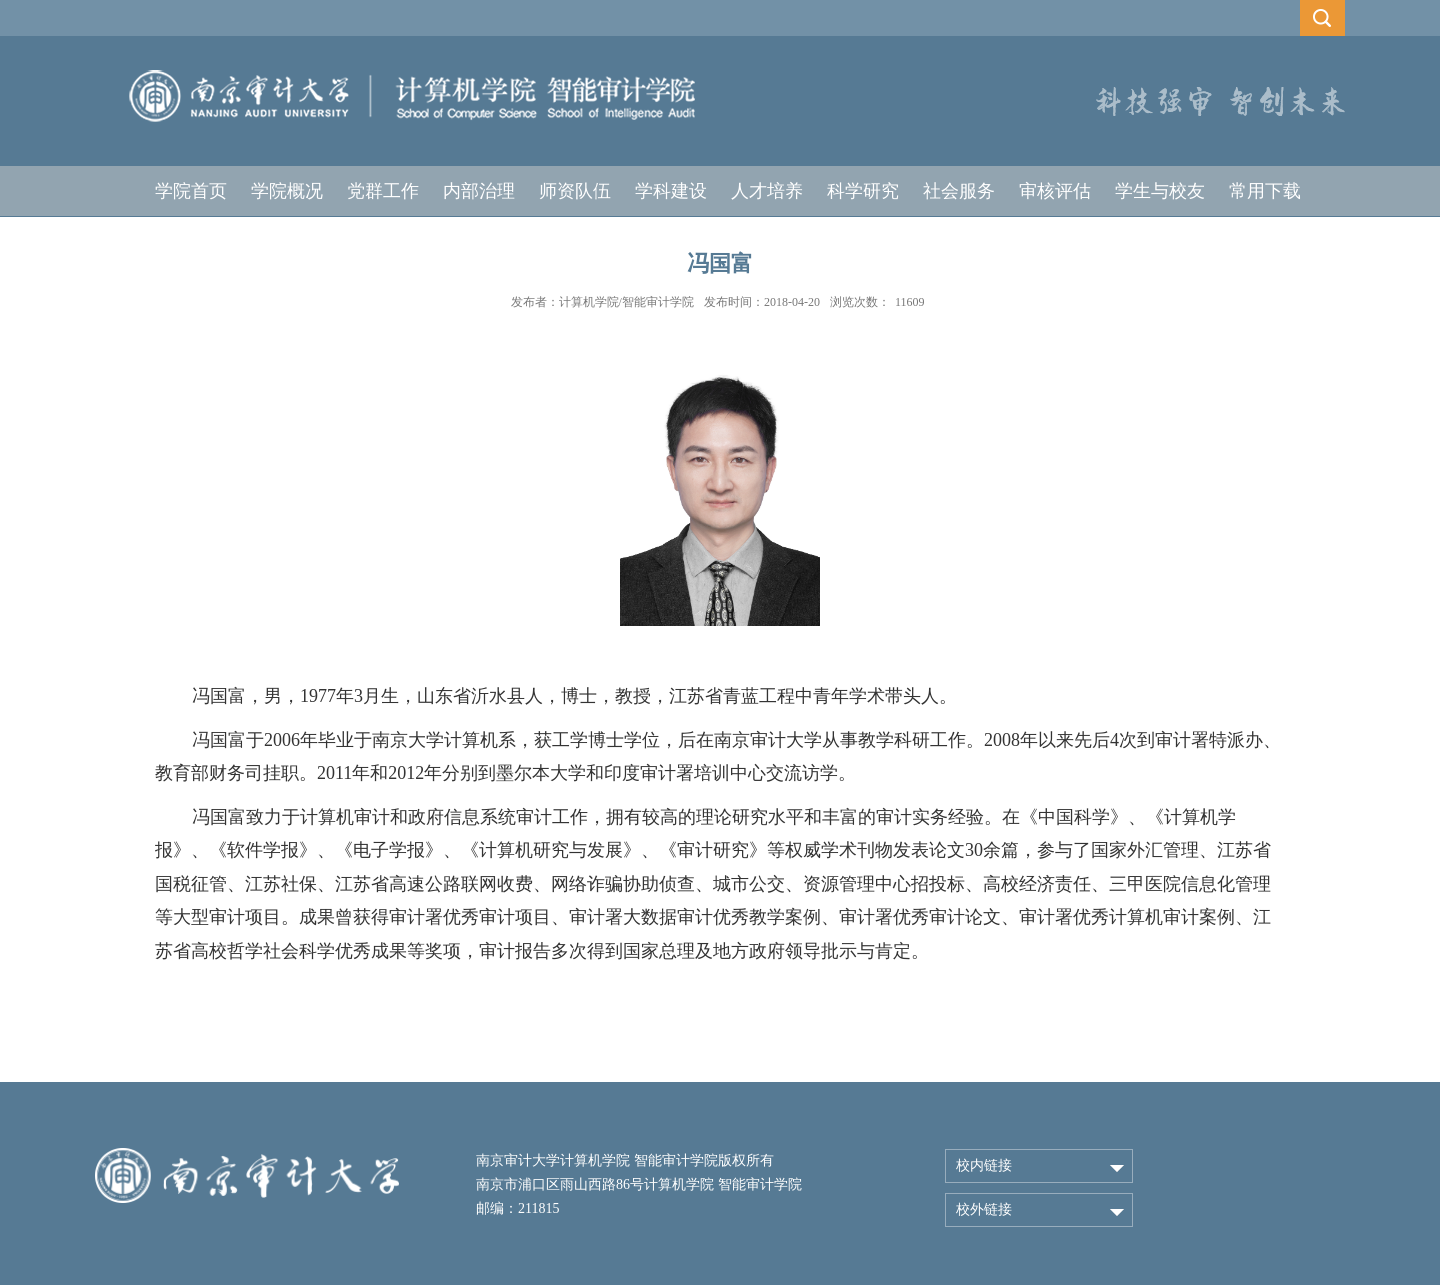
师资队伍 (575, 191)
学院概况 (287, 191)
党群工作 (383, 191)
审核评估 (1055, 191)
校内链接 (984, 1165)
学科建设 (671, 191)
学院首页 (191, 191)
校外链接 (984, 1209)
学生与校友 (1160, 191)
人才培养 (767, 191)
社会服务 (959, 191)
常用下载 (1265, 191)
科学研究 (863, 191)
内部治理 (479, 191)
